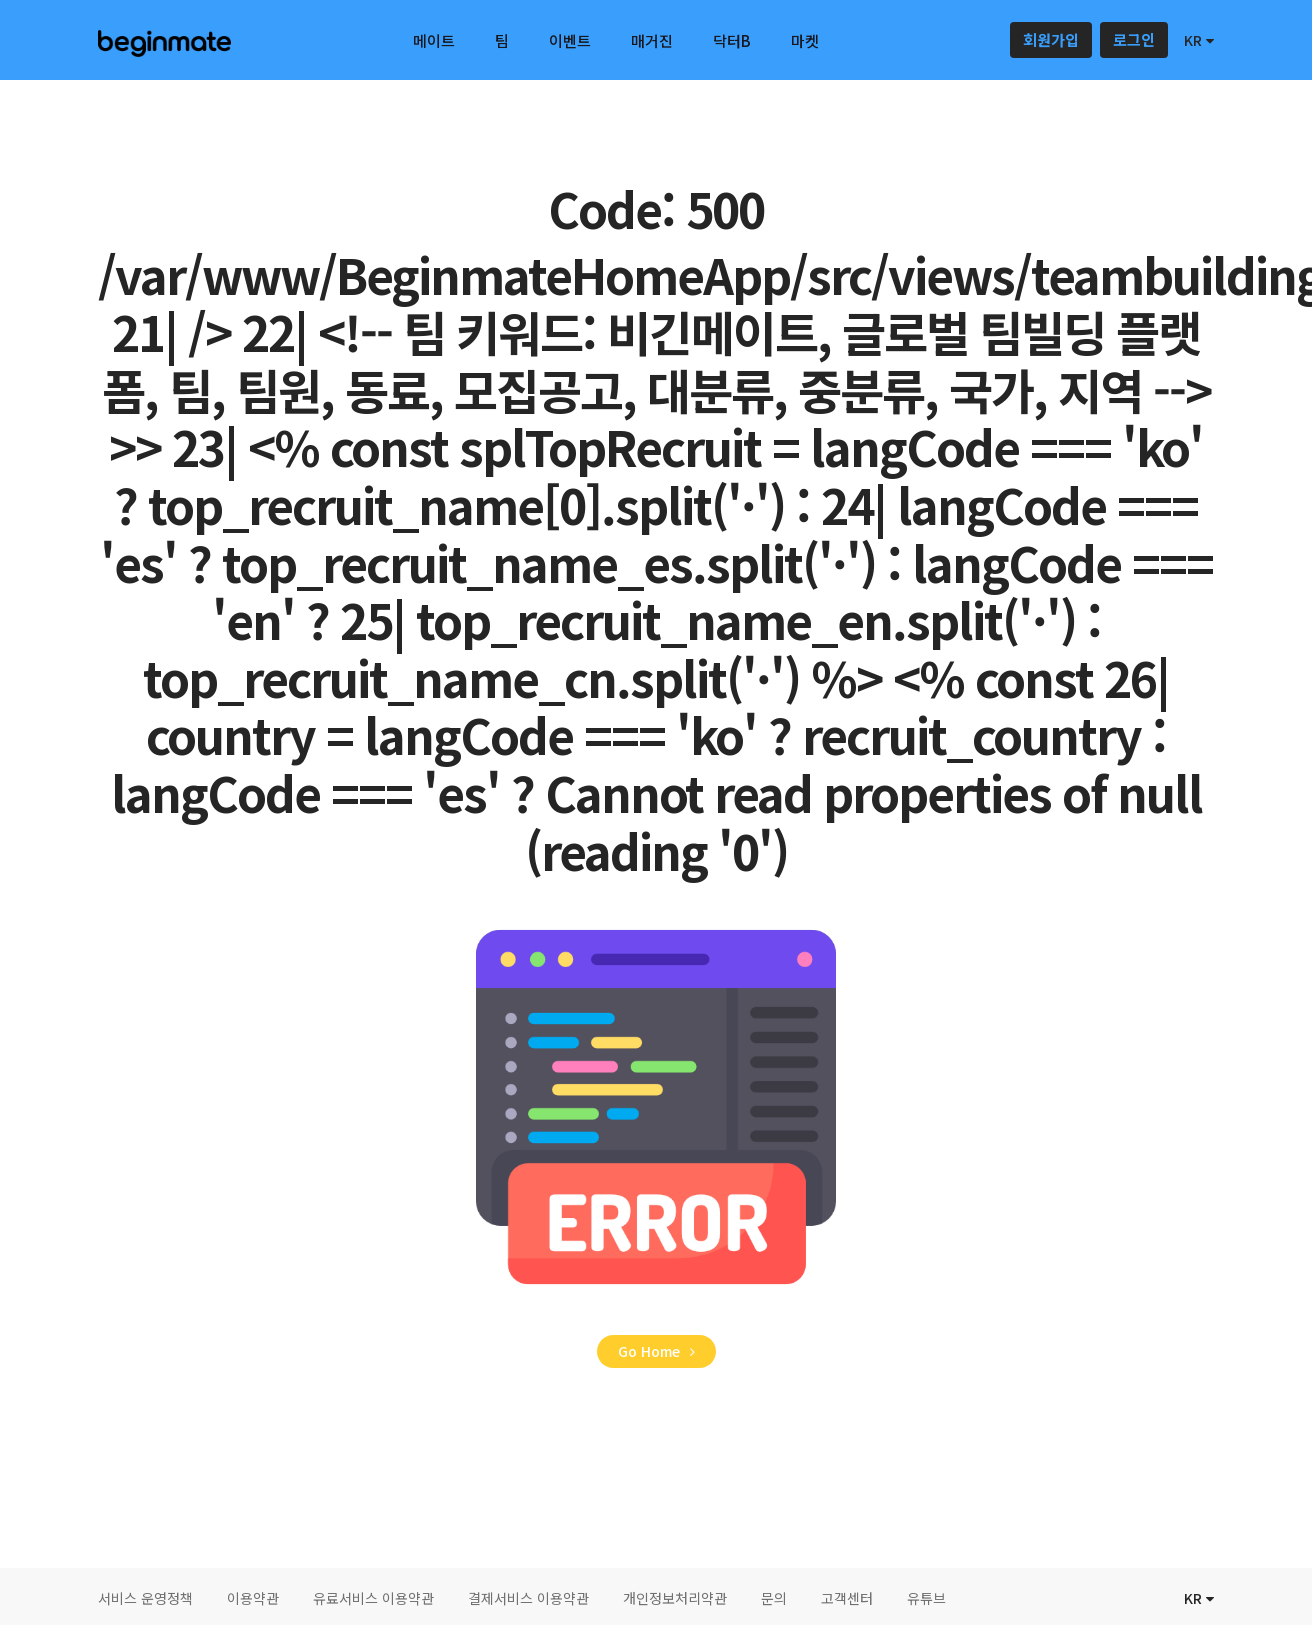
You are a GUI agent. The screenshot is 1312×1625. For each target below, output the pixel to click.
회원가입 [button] (1051, 39)
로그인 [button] (1134, 39)
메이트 (434, 40)
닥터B (732, 40)
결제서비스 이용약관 (528, 1598)
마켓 (805, 40)
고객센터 (847, 1598)
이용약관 (253, 1598)
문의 (774, 1598)
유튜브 (926, 1598)
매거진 (652, 40)
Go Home (656, 1351)
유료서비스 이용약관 (373, 1598)
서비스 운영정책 (145, 1598)
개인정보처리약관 (675, 1598)
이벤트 (570, 40)
